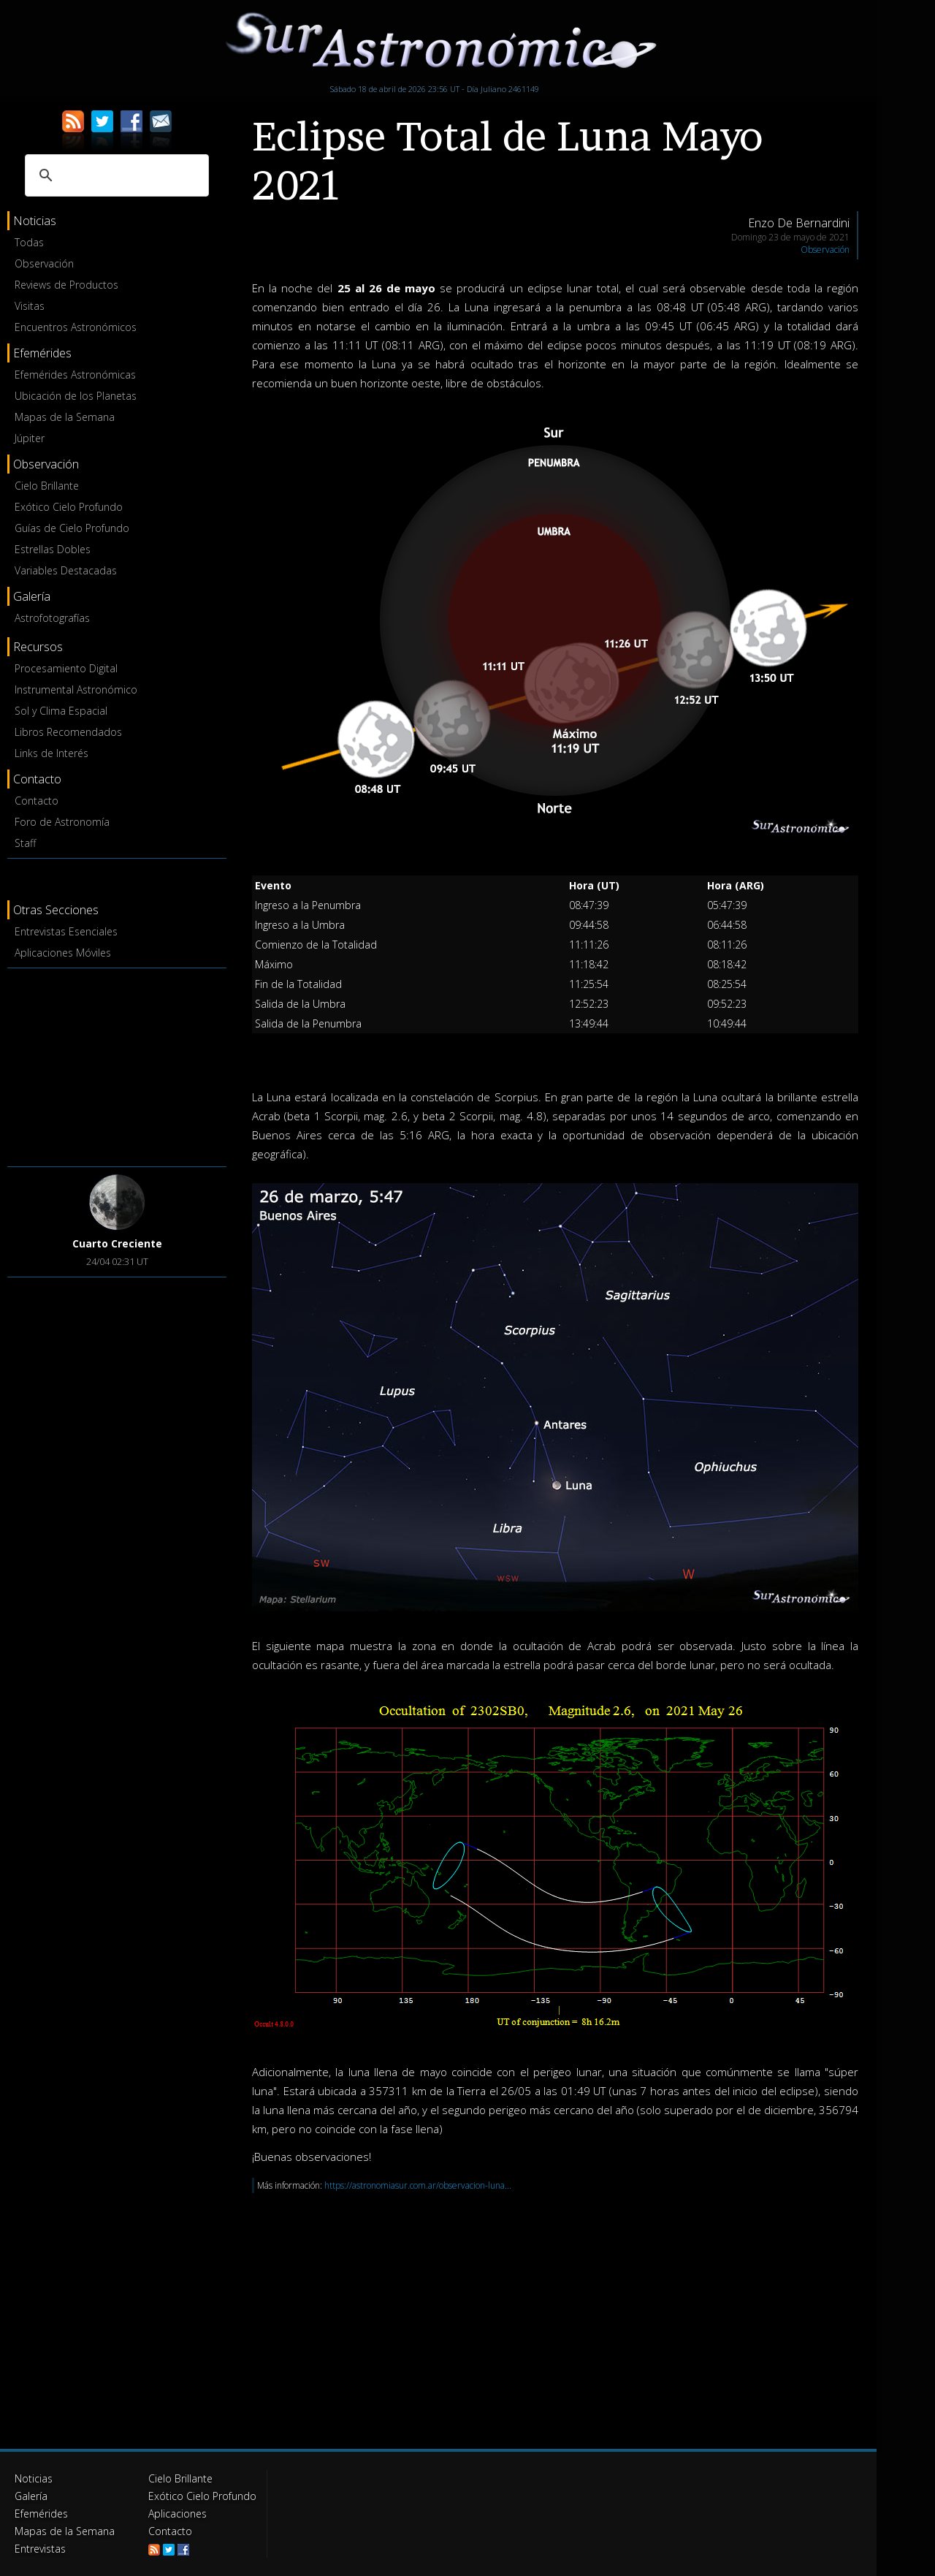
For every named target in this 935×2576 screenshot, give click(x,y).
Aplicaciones (177, 2513)
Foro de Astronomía (62, 822)
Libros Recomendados (68, 732)
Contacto (36, 801)
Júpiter (30, 438)
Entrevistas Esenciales (66, 931)
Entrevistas (40, 2549)
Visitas (30, 306)
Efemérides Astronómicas (75, 374)
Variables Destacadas (66, 570)
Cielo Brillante (47, 486)
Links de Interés (51, 753)
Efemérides (41, 2513)
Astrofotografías (52, 618)
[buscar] (114, 175)
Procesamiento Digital (66, 668)
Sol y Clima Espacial (61, 711)
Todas (29, 242)
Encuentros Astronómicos (76, 327)
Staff (25, 843)
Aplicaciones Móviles (63, 953)
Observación (44, 263)
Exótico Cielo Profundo (69, 507)
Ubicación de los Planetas (76, 396)
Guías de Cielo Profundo (72, 528)
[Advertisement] (116, 1064)
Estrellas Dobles (53, 549)
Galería (31, 2496)
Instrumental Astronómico (76, 689)
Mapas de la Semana (65, 417)
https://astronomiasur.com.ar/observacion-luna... (417, 2185)
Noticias (34, 2478)
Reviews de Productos (66, 285)
